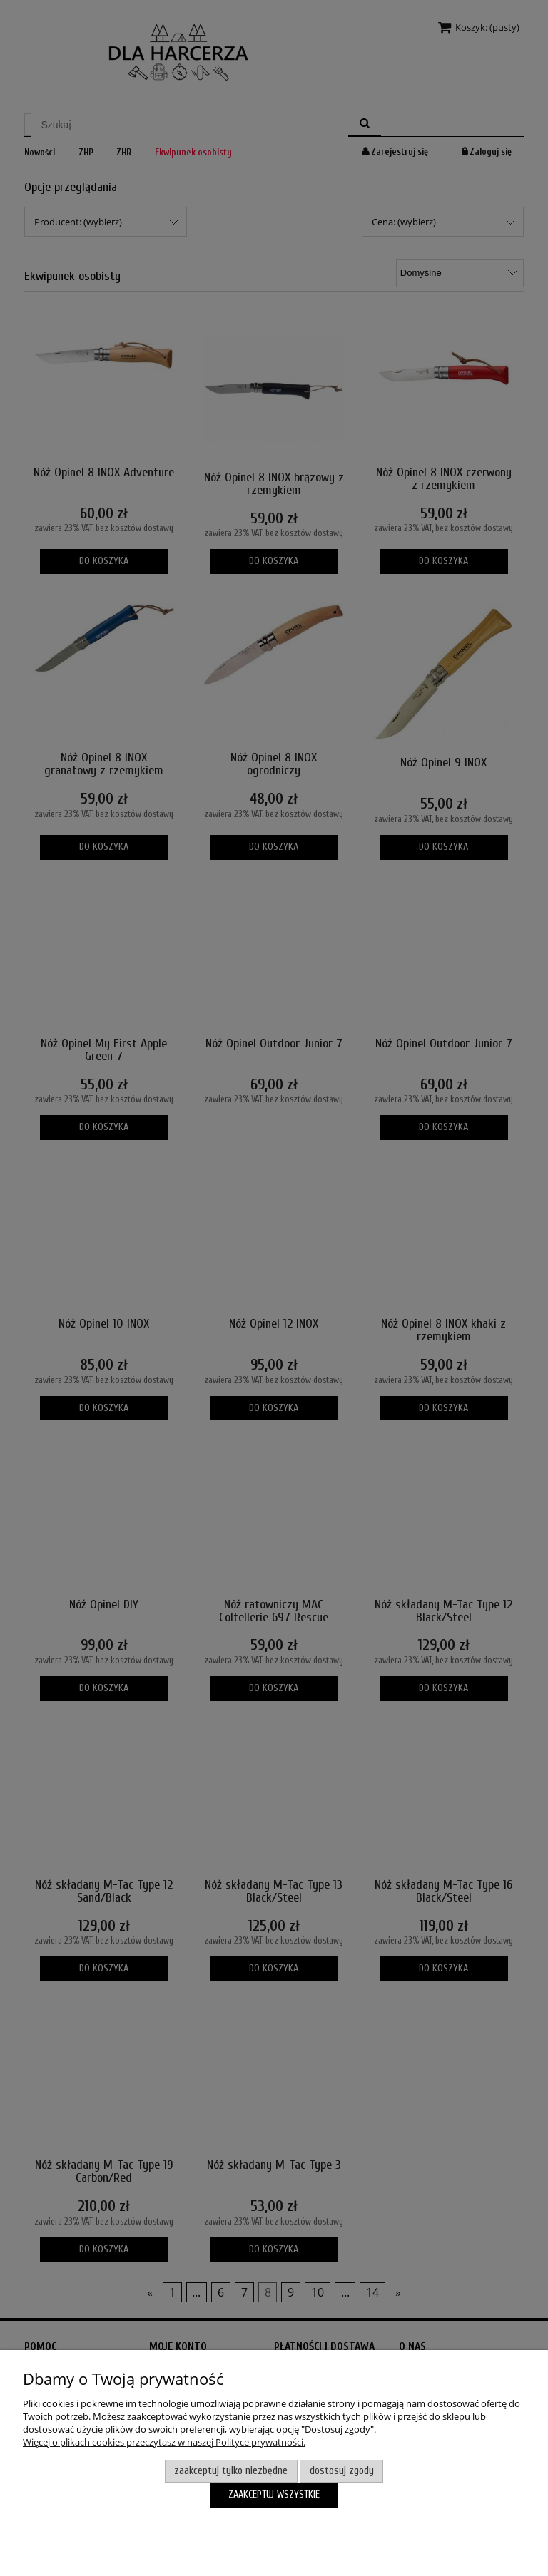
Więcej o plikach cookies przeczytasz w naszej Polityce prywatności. (164, 2442)
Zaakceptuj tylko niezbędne (231, 2471)
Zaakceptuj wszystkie (274, 2494)
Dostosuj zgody (342, 2471)
